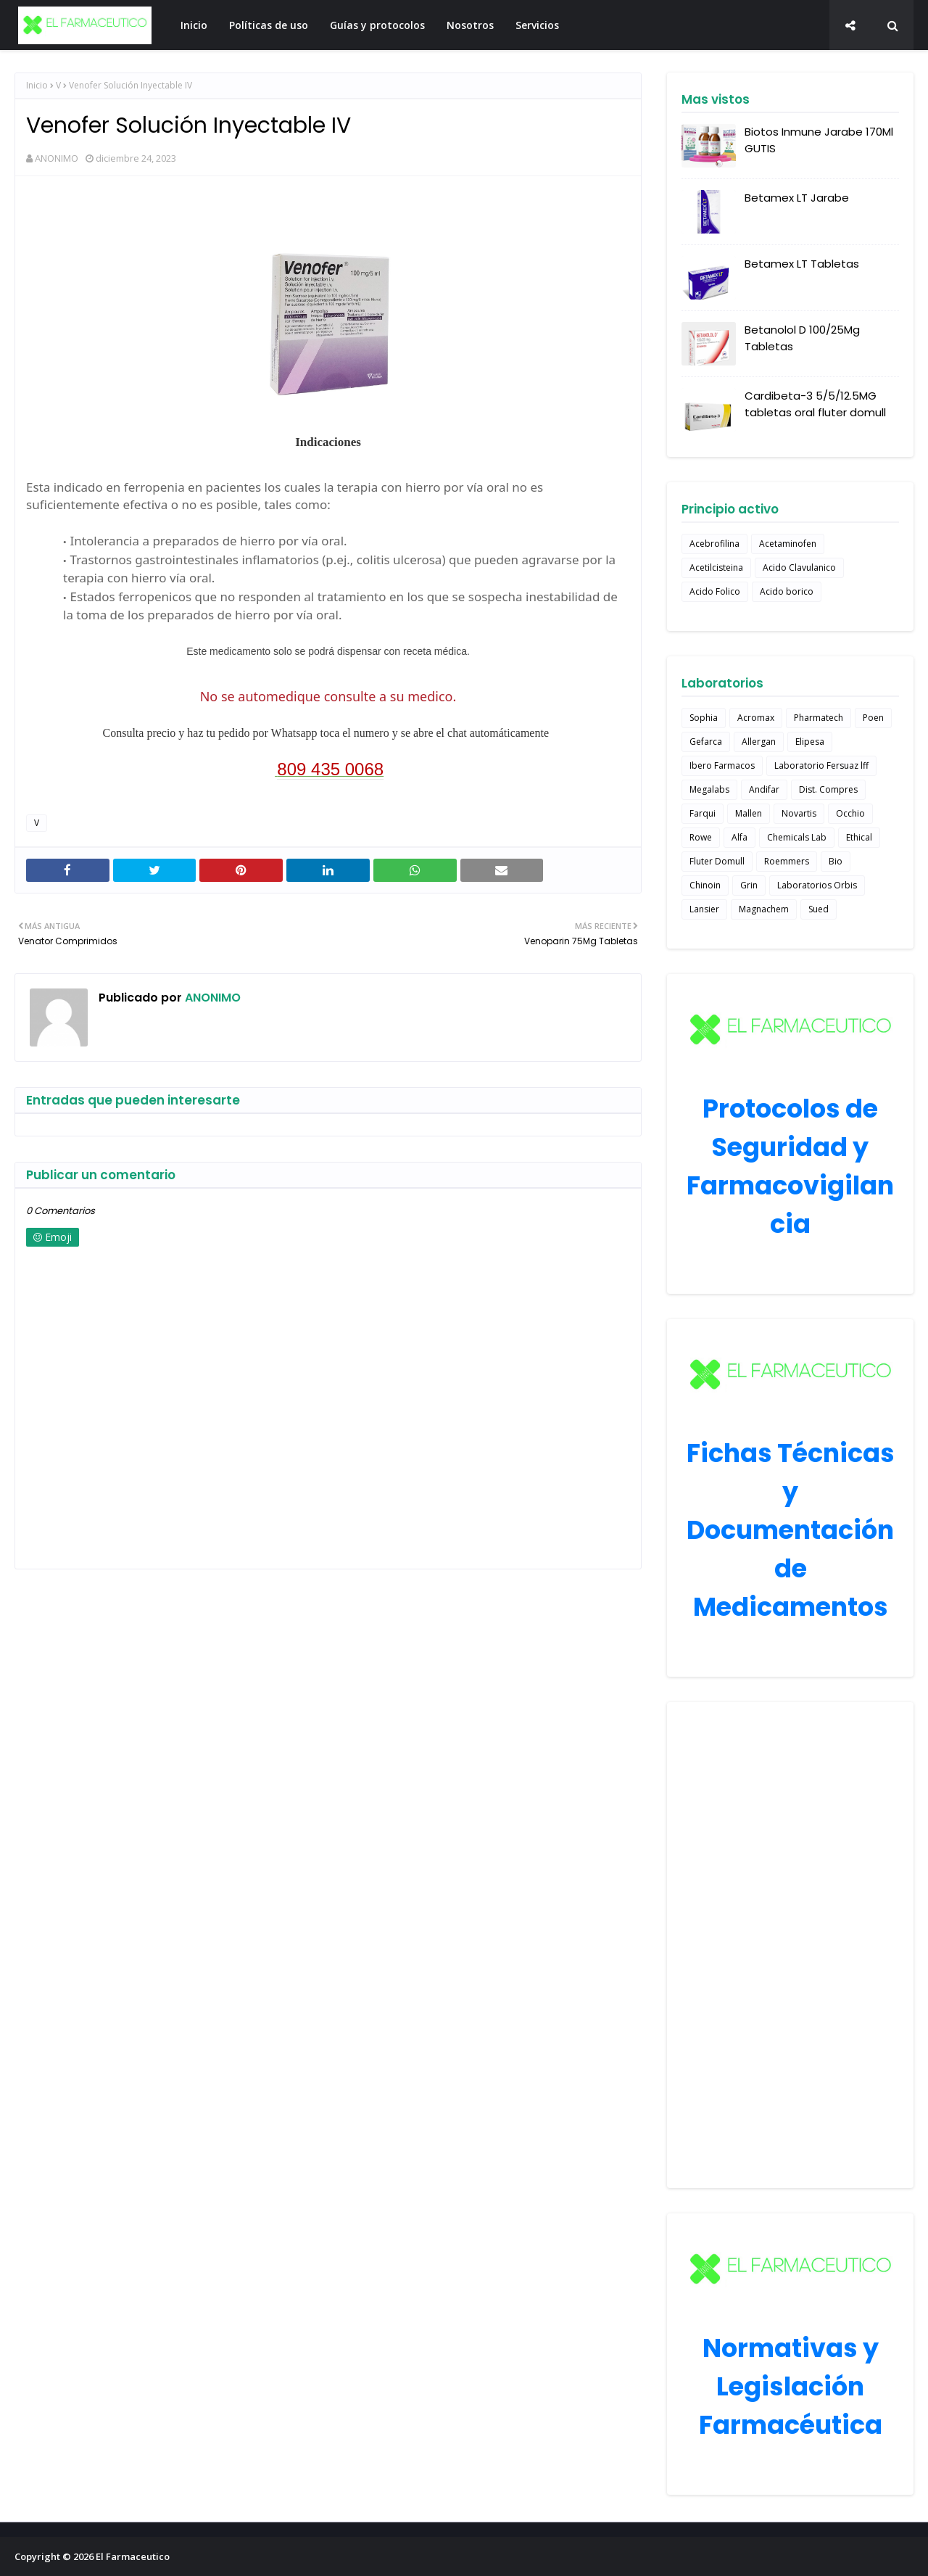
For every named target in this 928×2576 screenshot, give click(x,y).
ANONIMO (56, 158)
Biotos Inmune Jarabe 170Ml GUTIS (819, 140)
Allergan (759, 741)
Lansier (704, 909)
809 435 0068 (330, 769)
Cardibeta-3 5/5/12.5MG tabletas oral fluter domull (815, 404)
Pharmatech (818, 717)
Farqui (702, 813)
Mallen (748, 813)
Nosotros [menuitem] (470, 25)
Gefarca (705, 741)
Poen (873, 717)
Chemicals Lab (796, 837)
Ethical (859, 837)
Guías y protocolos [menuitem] (377, 25)
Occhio (850, 813)
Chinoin (705, 885)
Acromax (755, 717)
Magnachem (764, 909)
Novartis (799, 813)
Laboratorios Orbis (817, 885)
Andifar (764, 789)
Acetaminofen (787, 543)
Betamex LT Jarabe (797, 197)
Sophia (703, 717)
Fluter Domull (717, 861)
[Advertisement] (790, 1945)
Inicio (37, 85)
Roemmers (786, 861)
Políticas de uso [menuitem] (268, 25)
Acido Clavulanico (799, 567)
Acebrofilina (714, 543)
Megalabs (709, 789)
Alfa (739, 837)
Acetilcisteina (716, 567)
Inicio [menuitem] (194, 25)
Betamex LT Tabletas (802, 263)
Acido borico (786, 591)
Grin (749, 885)
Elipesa (809, 741)
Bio (835, 861)
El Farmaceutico (133, 2556)
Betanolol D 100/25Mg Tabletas (802, 338)
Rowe (700, 837)
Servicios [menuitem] (537, 25)
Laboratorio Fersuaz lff (821, 765)
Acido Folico (714, 591)
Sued (818, 909)
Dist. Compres (828, 789)
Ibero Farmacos (722, 765)
